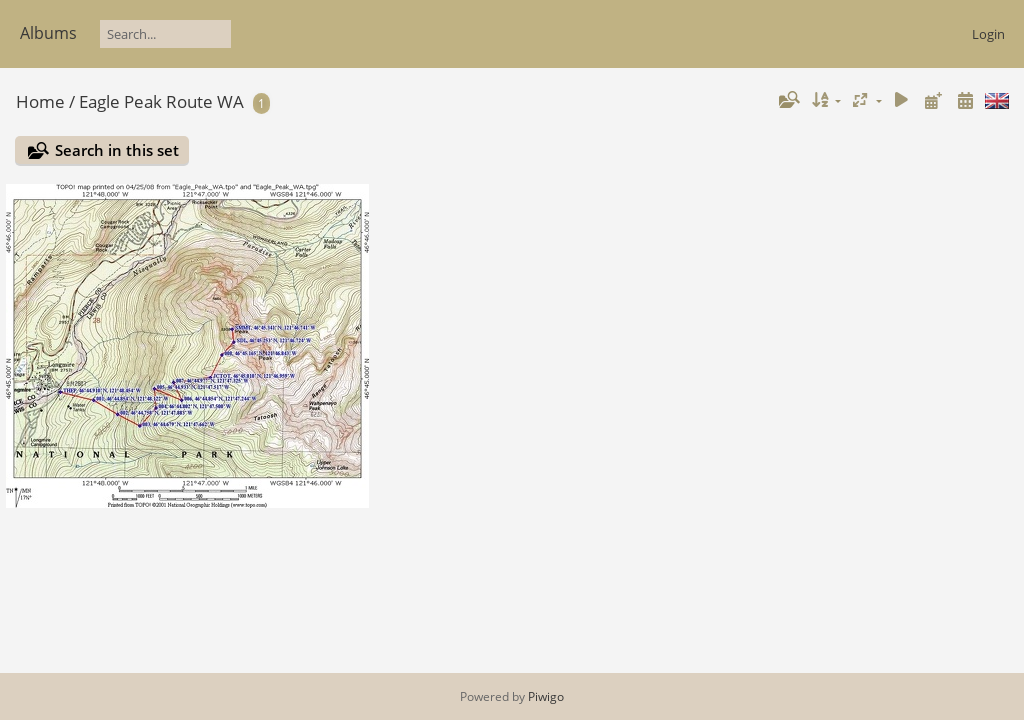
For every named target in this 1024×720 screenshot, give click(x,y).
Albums (48, 33)
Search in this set (117, 150)
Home (40, 101)
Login (988, 34)
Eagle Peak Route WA (161, 101)
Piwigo (546, 696)
